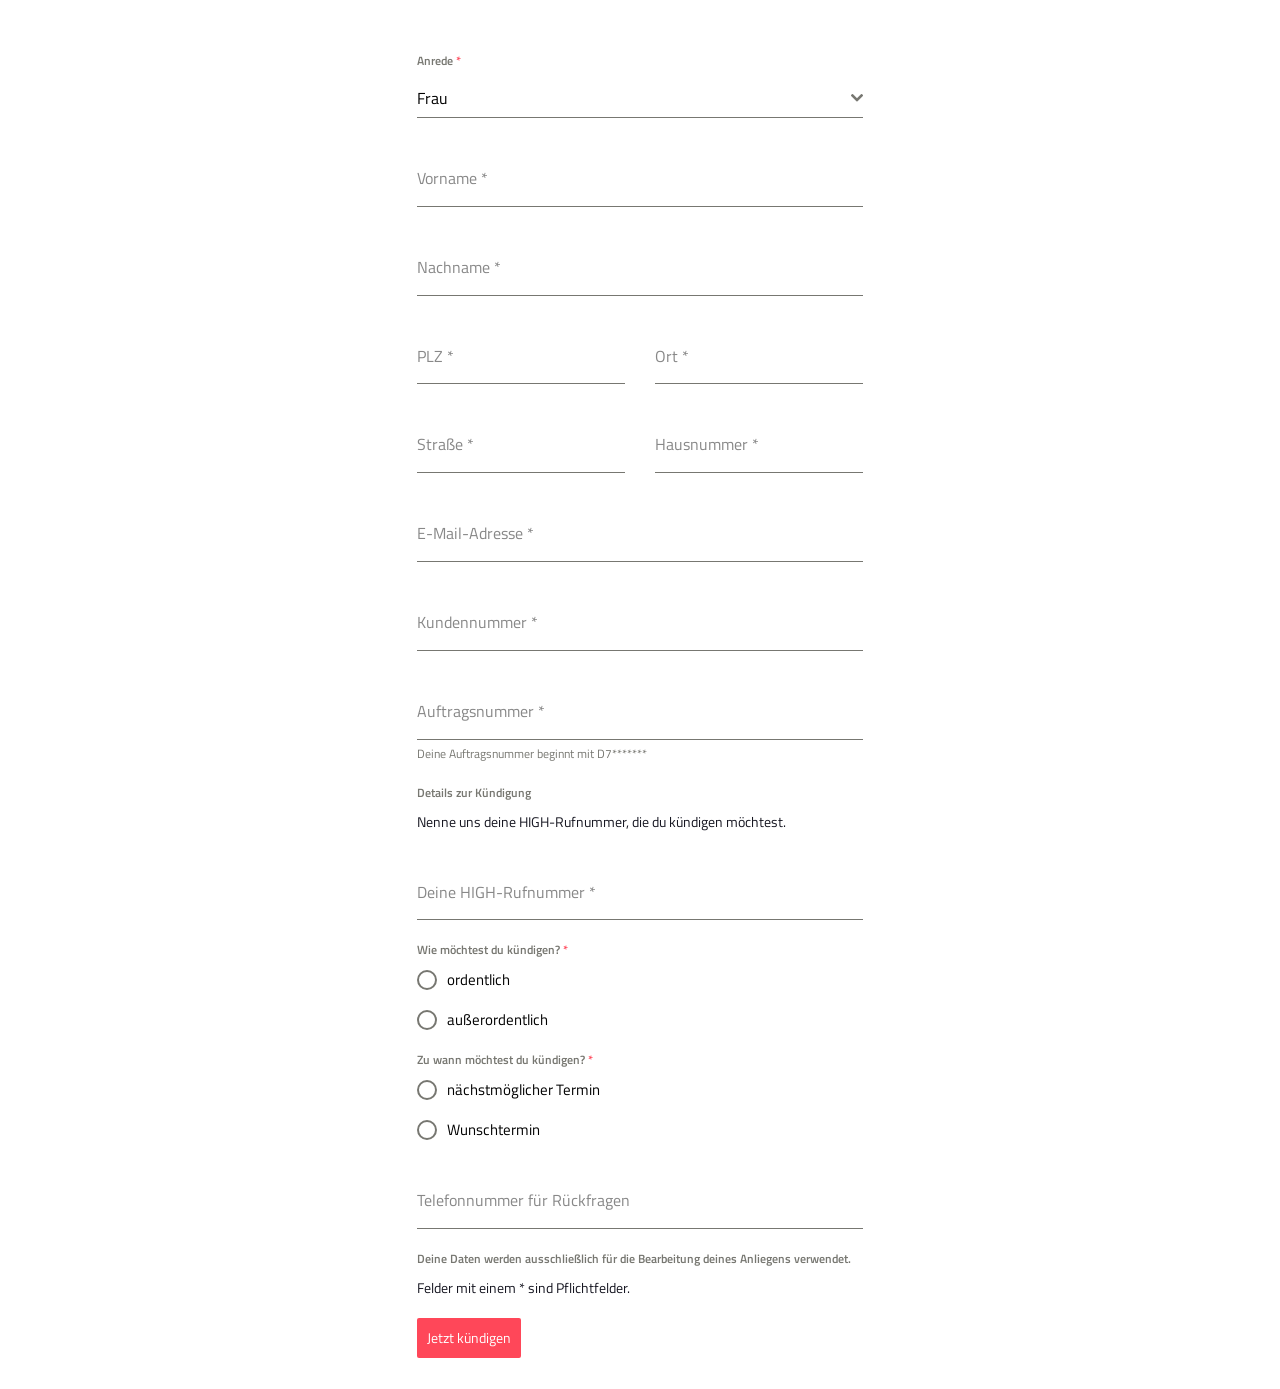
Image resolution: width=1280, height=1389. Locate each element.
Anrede (439, 60)
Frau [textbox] (432, 98)
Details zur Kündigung (474, 792)
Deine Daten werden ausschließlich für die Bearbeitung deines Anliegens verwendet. (634, 1258)
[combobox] (640, 98)
